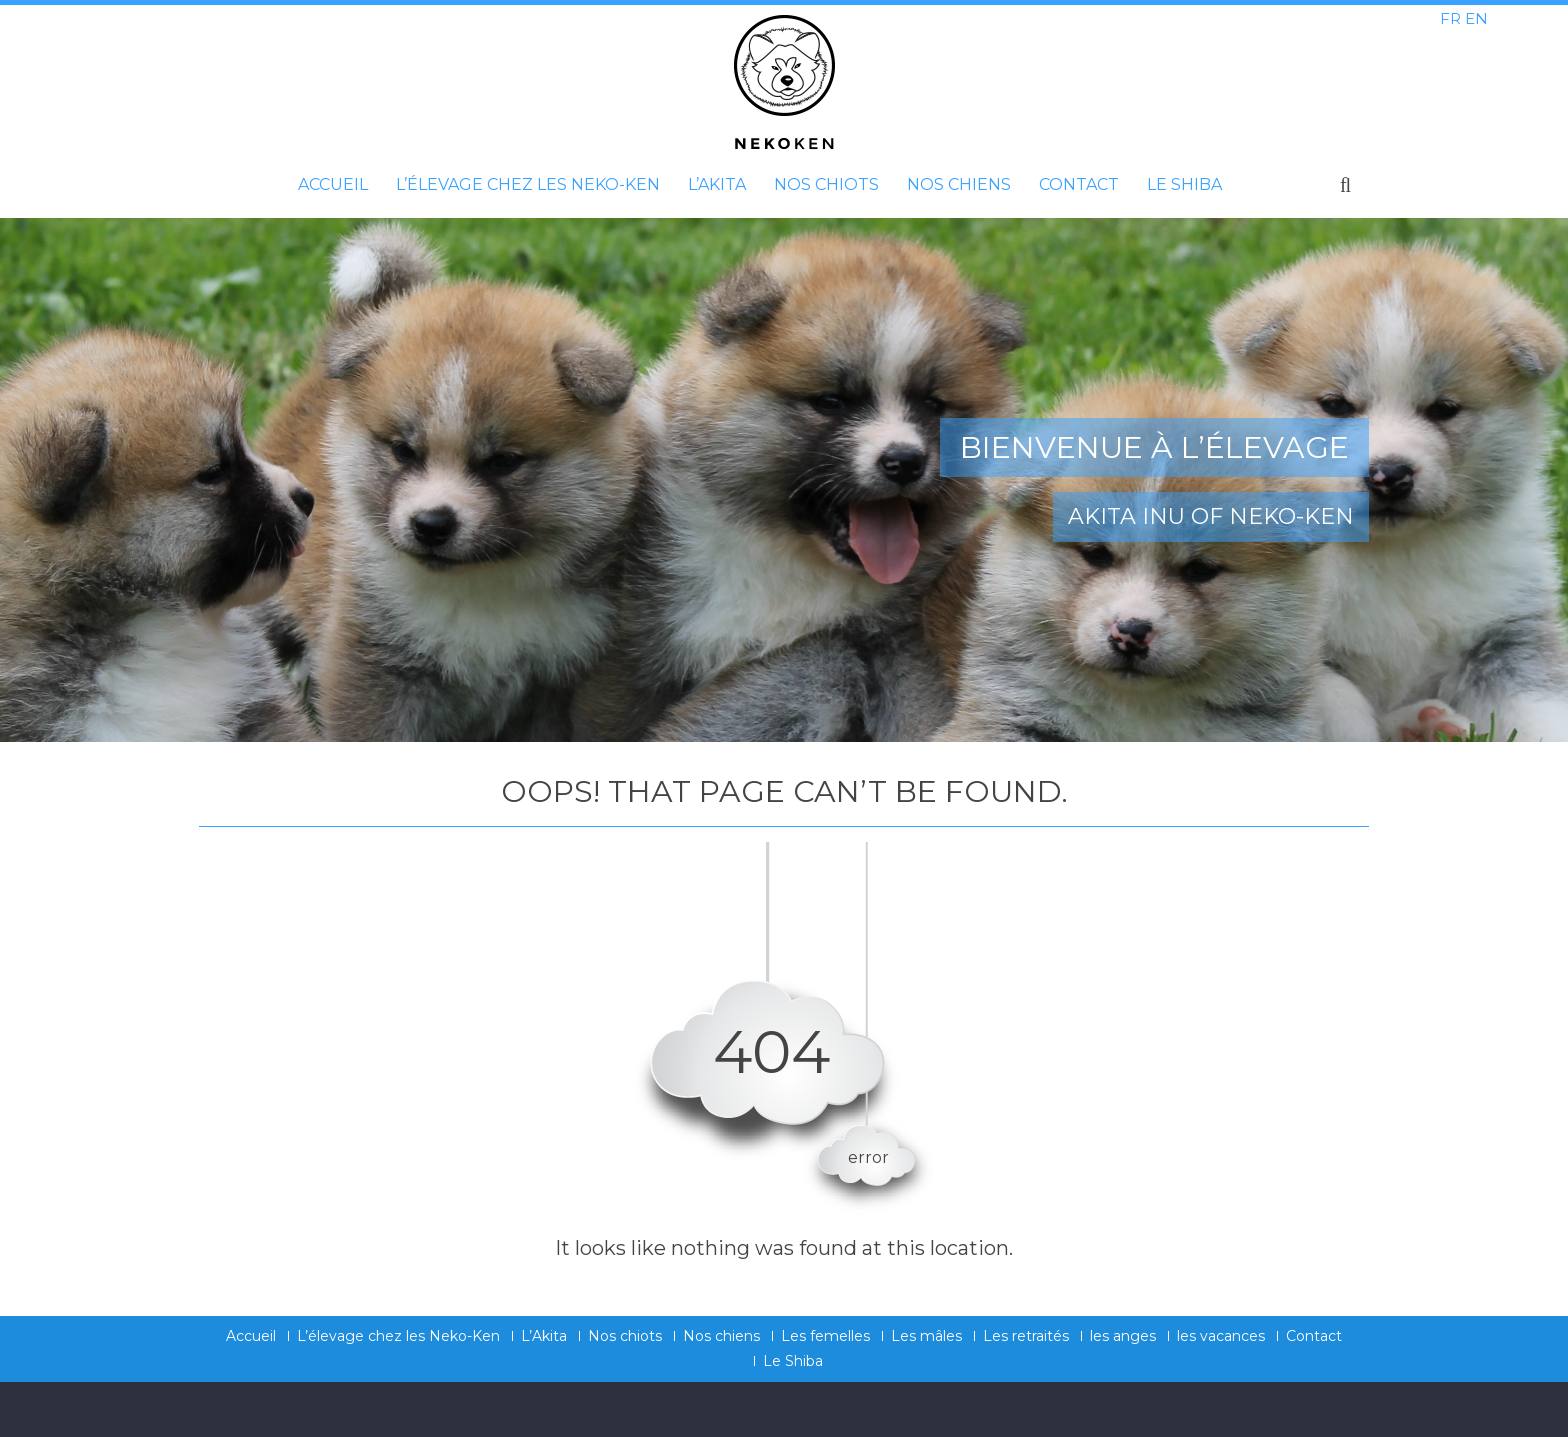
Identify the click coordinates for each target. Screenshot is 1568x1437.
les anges (1123, 1336)
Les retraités (1026, 1336)
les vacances (1221, 1336)
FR (1450, 18)
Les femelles (825, 1336)
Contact (1079, 184)
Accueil (333, 184)
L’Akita (717, 184)
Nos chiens (959, 184)
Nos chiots (826, 184)
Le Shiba (1184, 184)
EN (1476, 18)
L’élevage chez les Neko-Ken (528, 184)
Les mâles (926, 1336)
